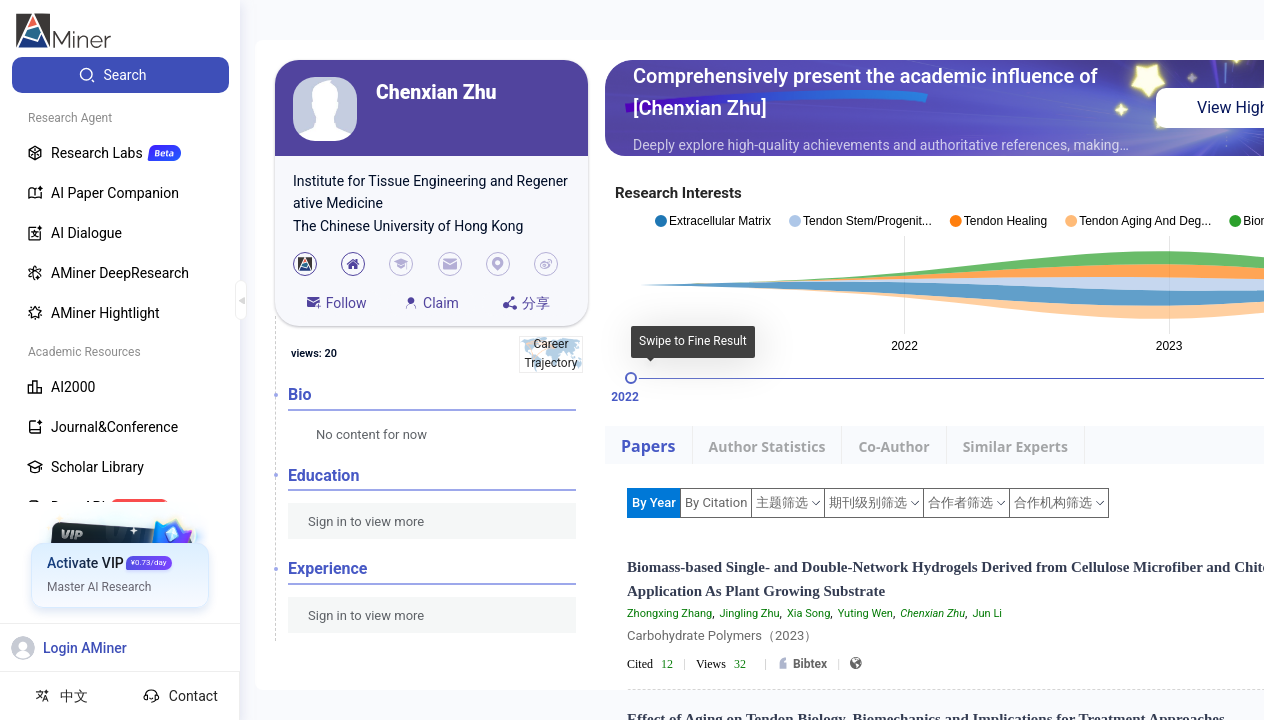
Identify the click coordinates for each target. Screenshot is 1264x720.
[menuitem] (120, 75)
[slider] (631, 378)
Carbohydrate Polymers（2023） (722, 635)
